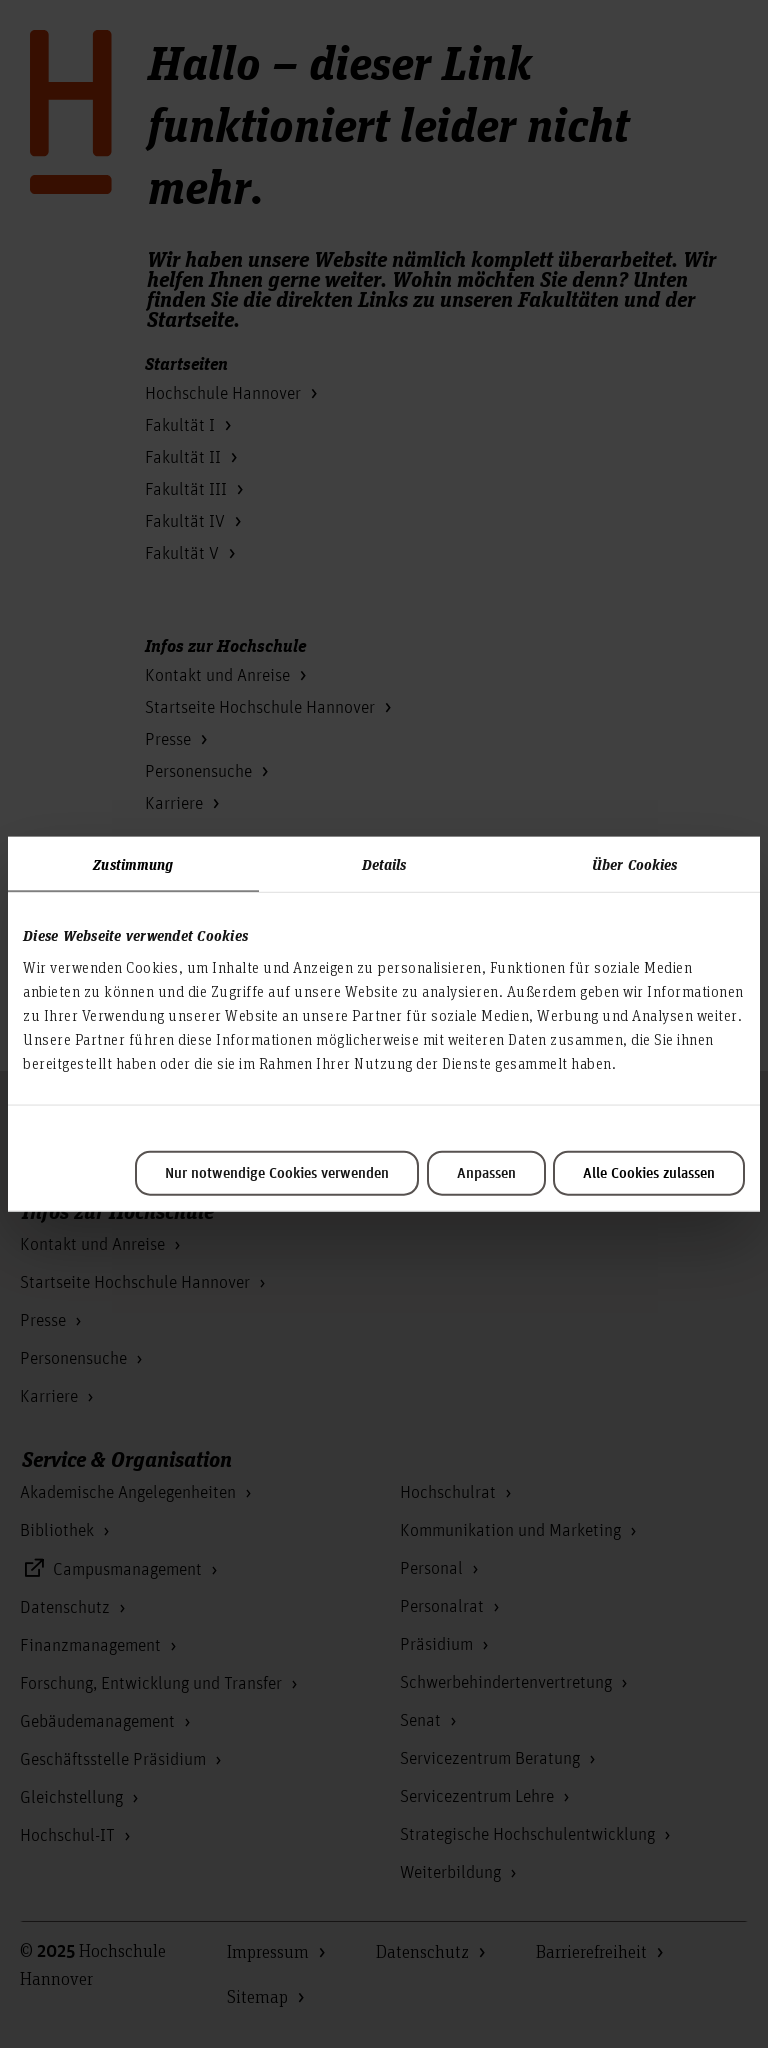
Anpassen (486, 1173)
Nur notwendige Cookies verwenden (277, 1173)
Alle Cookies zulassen (649, 1173)
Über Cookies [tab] (634, 864)
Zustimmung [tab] (133, 864)
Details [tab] (384, 864)
